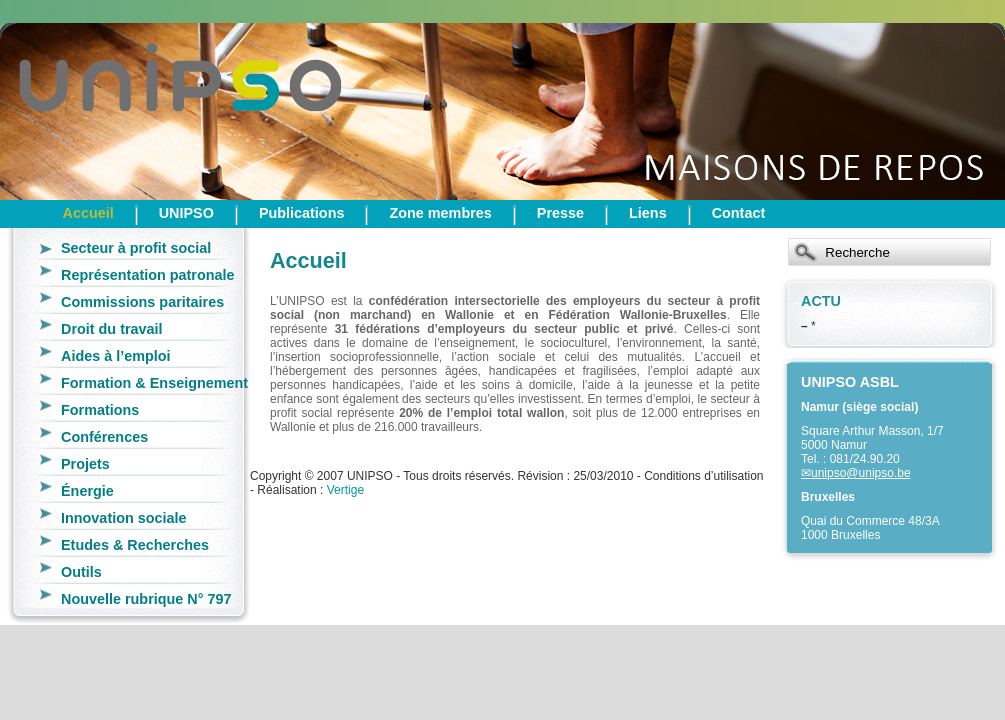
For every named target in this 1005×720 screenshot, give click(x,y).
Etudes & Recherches (135, 545)
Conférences (104, 437)
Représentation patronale (148, 275)
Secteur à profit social (136, 248)
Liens (648, 213)
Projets (85, 464)
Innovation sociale (124, 518)
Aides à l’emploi (116, 356)
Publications (302, 213)
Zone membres (440, 213)
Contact (739, 213)
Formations (100, 410)
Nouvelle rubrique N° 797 (146, 599)
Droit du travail (112, 329)
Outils (81, 572)
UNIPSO (186, 213)
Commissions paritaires (142, 302)
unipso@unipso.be (861, 473)
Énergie (87, 491)
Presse (560, 213)
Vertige (345, 490)
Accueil (88, 213)
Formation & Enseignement (154, 383)
